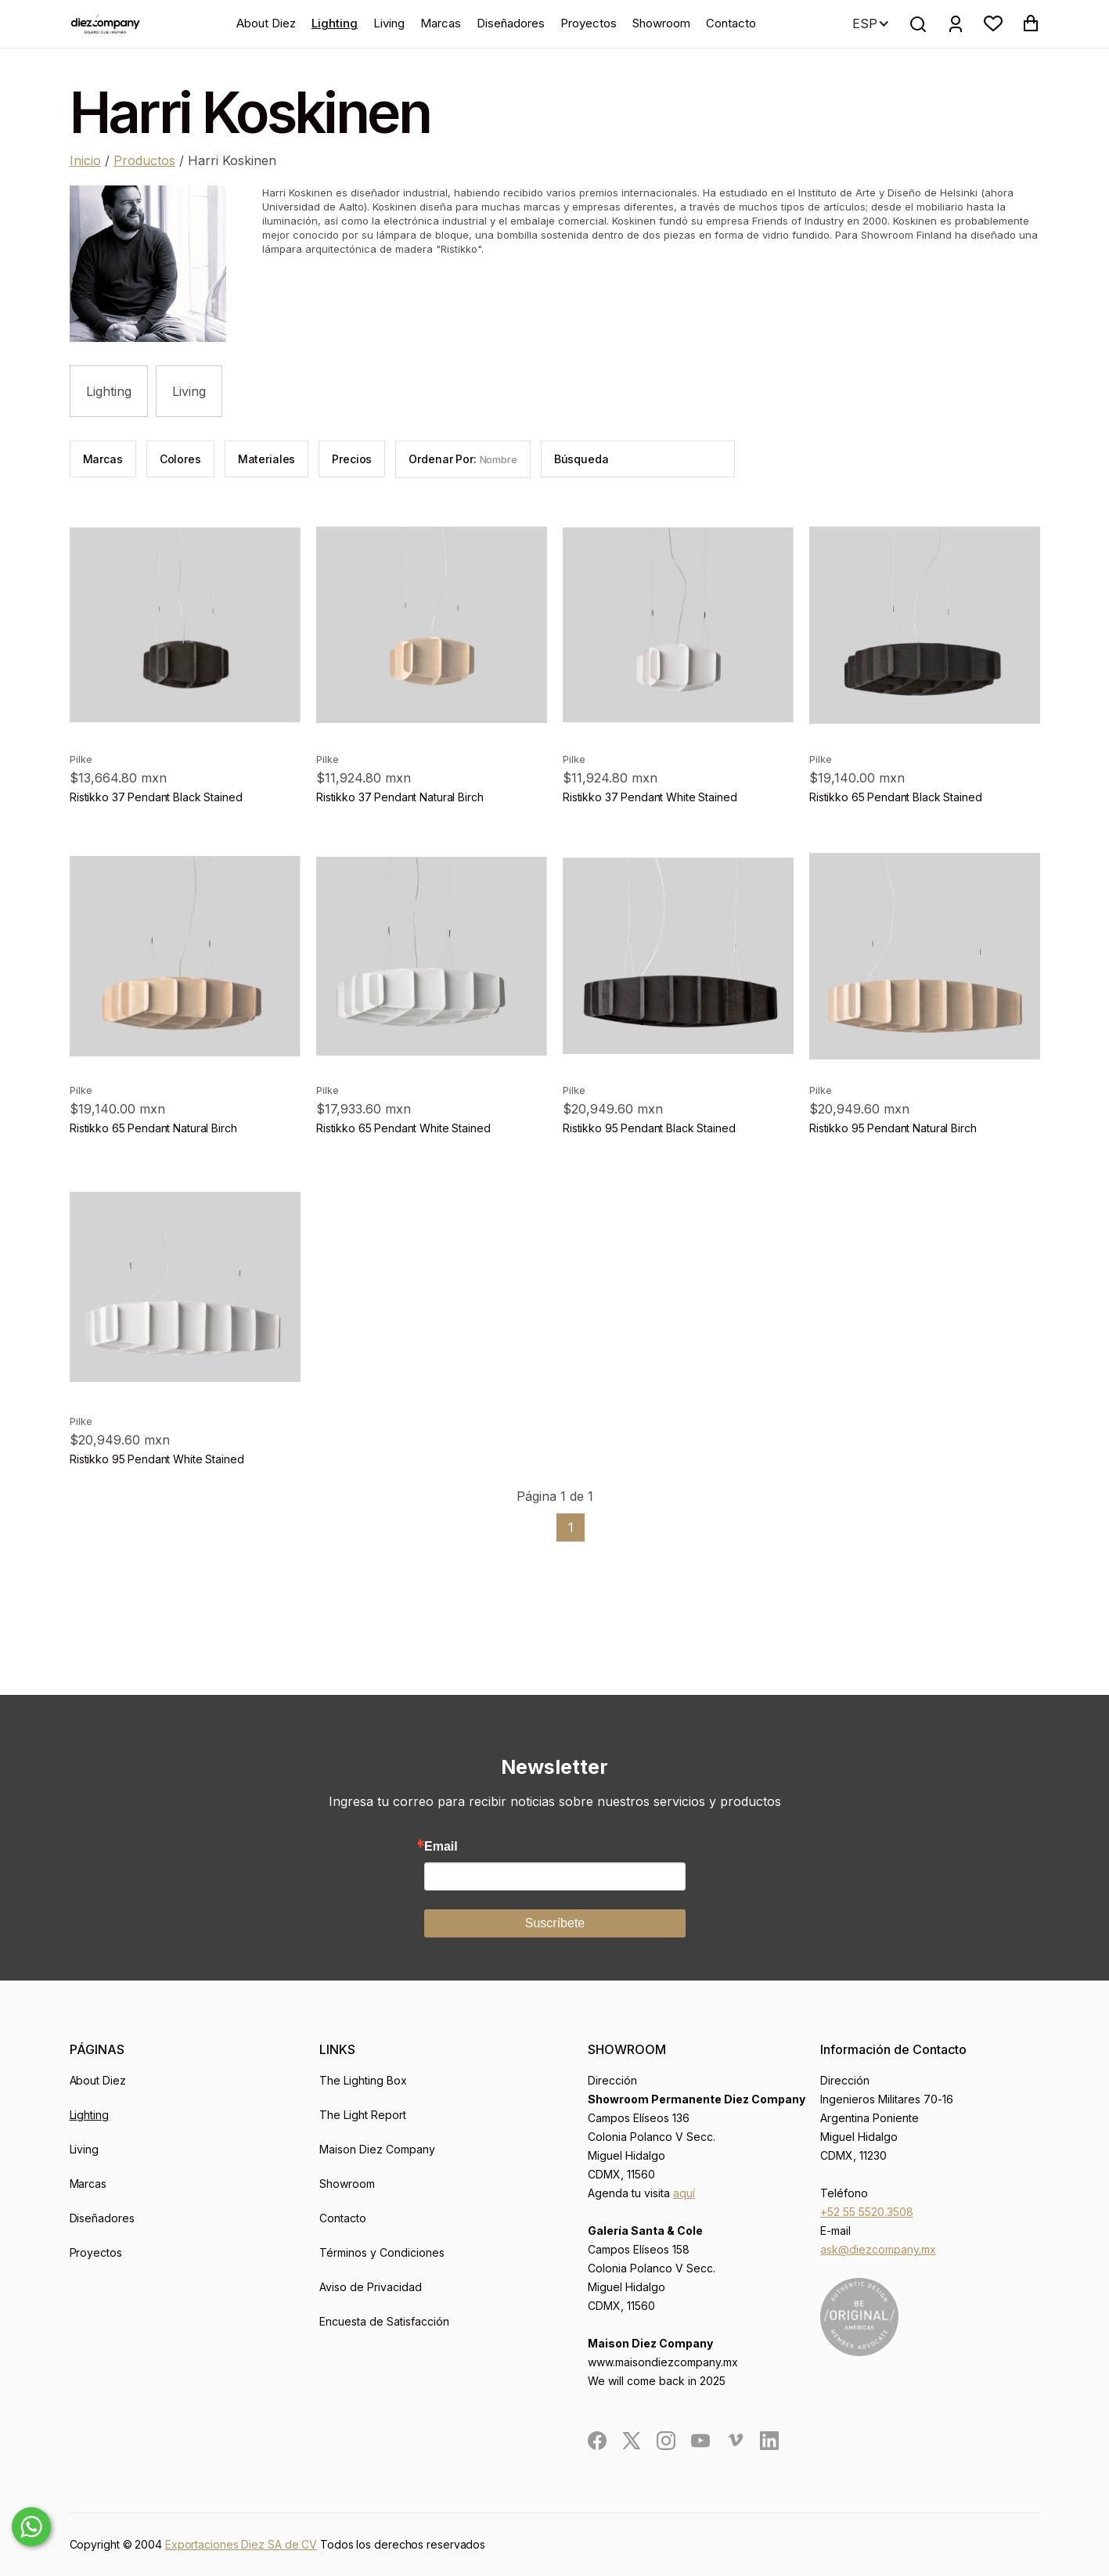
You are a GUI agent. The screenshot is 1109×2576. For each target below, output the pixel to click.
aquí (684, 2193)
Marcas (440, 23)
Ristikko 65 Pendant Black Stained (895, 797)
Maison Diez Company (377, 2149)
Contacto (731, 23)
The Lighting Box (363, 2080)
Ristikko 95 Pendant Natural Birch (892, 1128)
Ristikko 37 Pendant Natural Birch (399, 797)
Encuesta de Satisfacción (384, 2321)
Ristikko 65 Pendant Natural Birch (153, 1128)
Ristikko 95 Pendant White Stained (156, 1459)
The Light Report (362, 2114)
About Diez (266, 23)
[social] (597, 2440)
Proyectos (588, 23)
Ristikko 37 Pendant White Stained (649, 797)
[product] (185, 624)
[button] (993, 23)
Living (389, 23)
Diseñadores (511, 23)
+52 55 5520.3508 (866, 2211)
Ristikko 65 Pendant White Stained (403, 1128)
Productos (144, 160)
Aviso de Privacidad (370, 2287)
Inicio (85, 160)
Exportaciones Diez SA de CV (241, 2544)
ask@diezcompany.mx (878, 2249)
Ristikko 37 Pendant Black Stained (156, 797)
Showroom (661, 23)
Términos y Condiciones (382, 2252)
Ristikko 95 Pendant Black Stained (649, 1128)
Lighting (334, 23)
